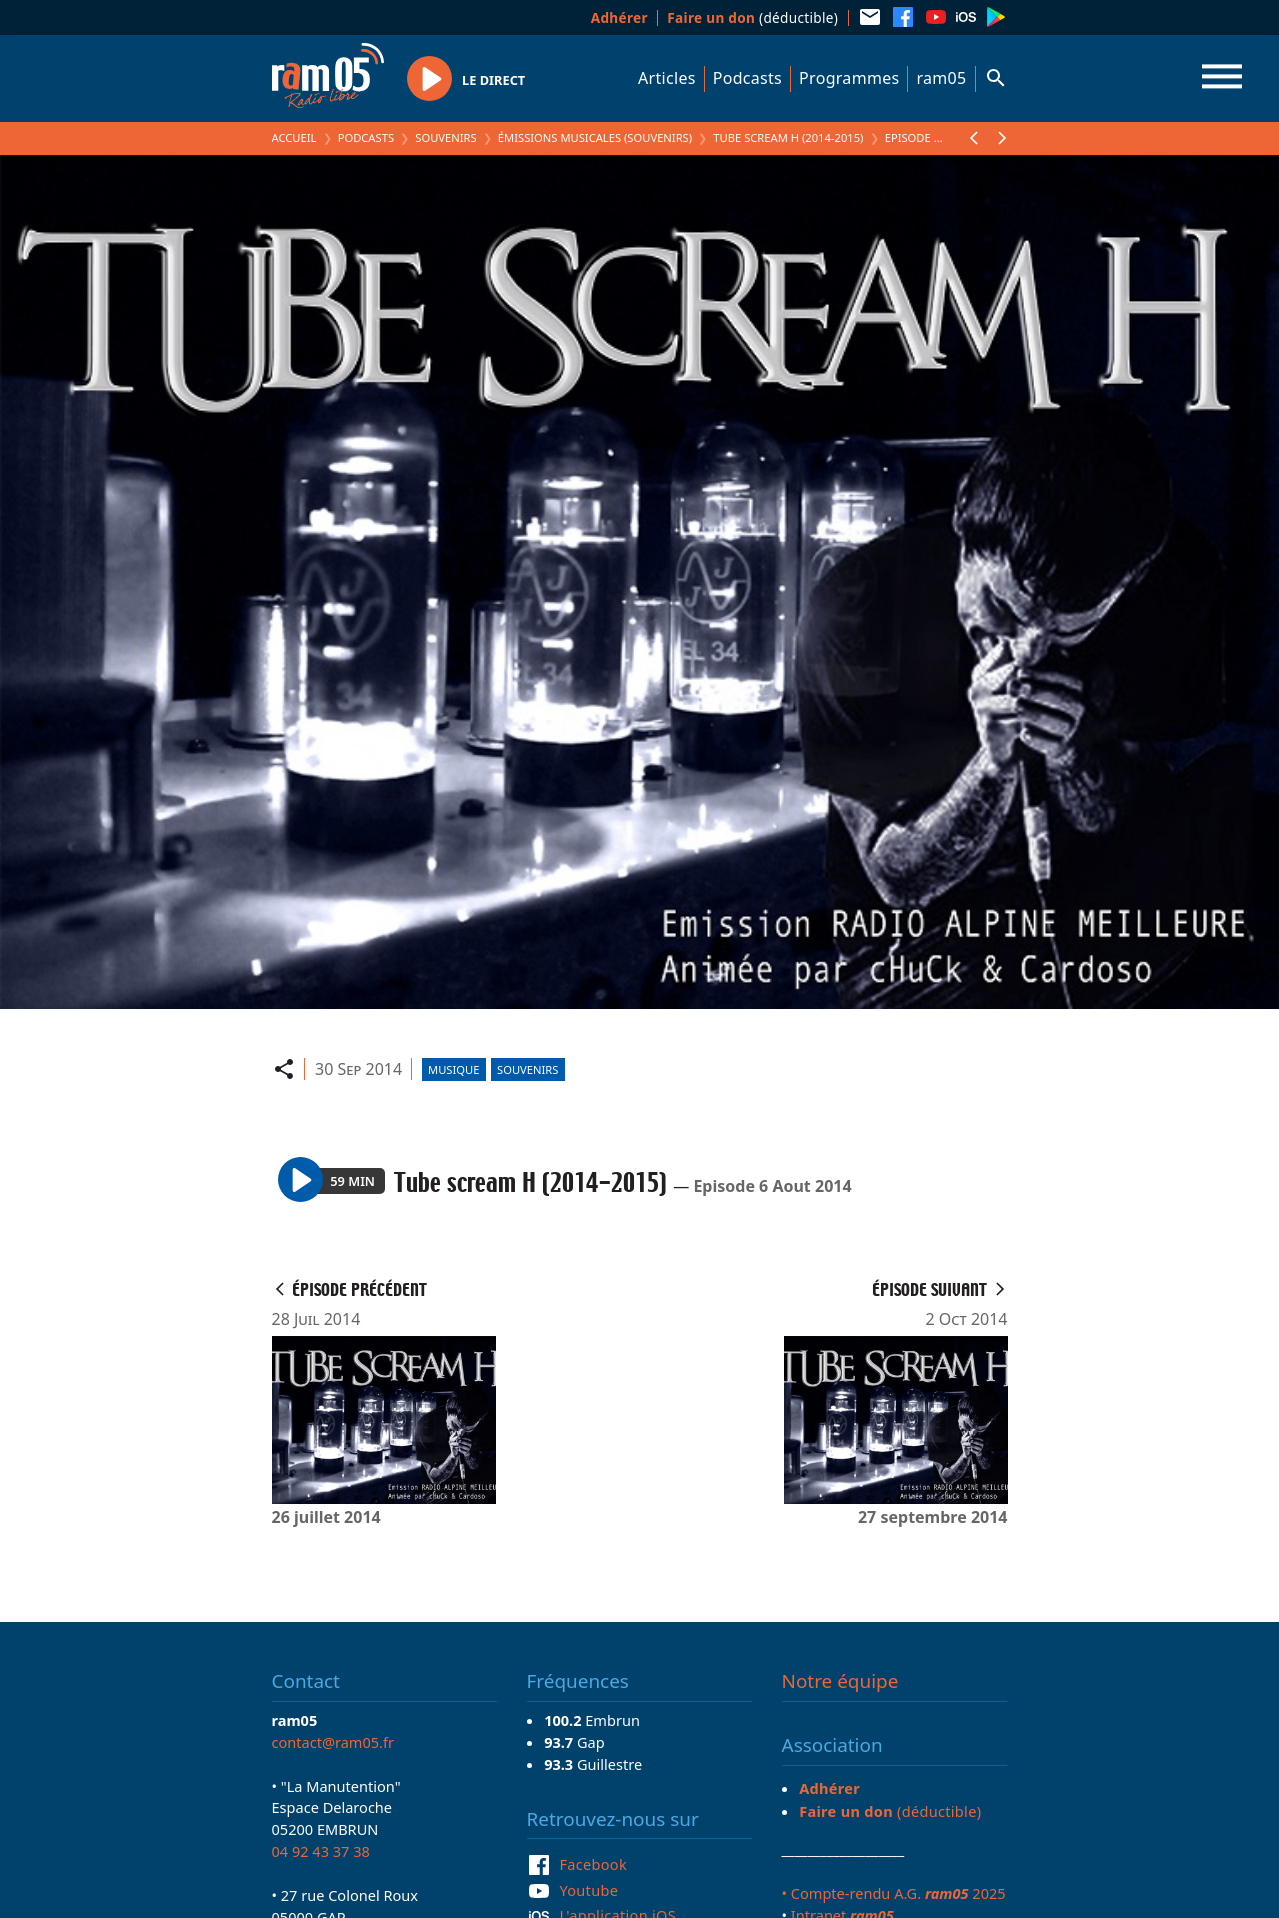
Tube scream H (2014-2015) (788, 137)
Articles (667, 78)
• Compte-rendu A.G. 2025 (894, 1893)
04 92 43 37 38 (321, 1851)
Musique (453, 1069)
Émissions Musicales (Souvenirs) (595, 137)
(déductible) (752, 17)
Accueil (294, 137)
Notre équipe (840, 1681)
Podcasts (747, 78)
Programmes (849, 78)
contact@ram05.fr (333, 1742)
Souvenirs (445, 137)
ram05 (941, 78)
